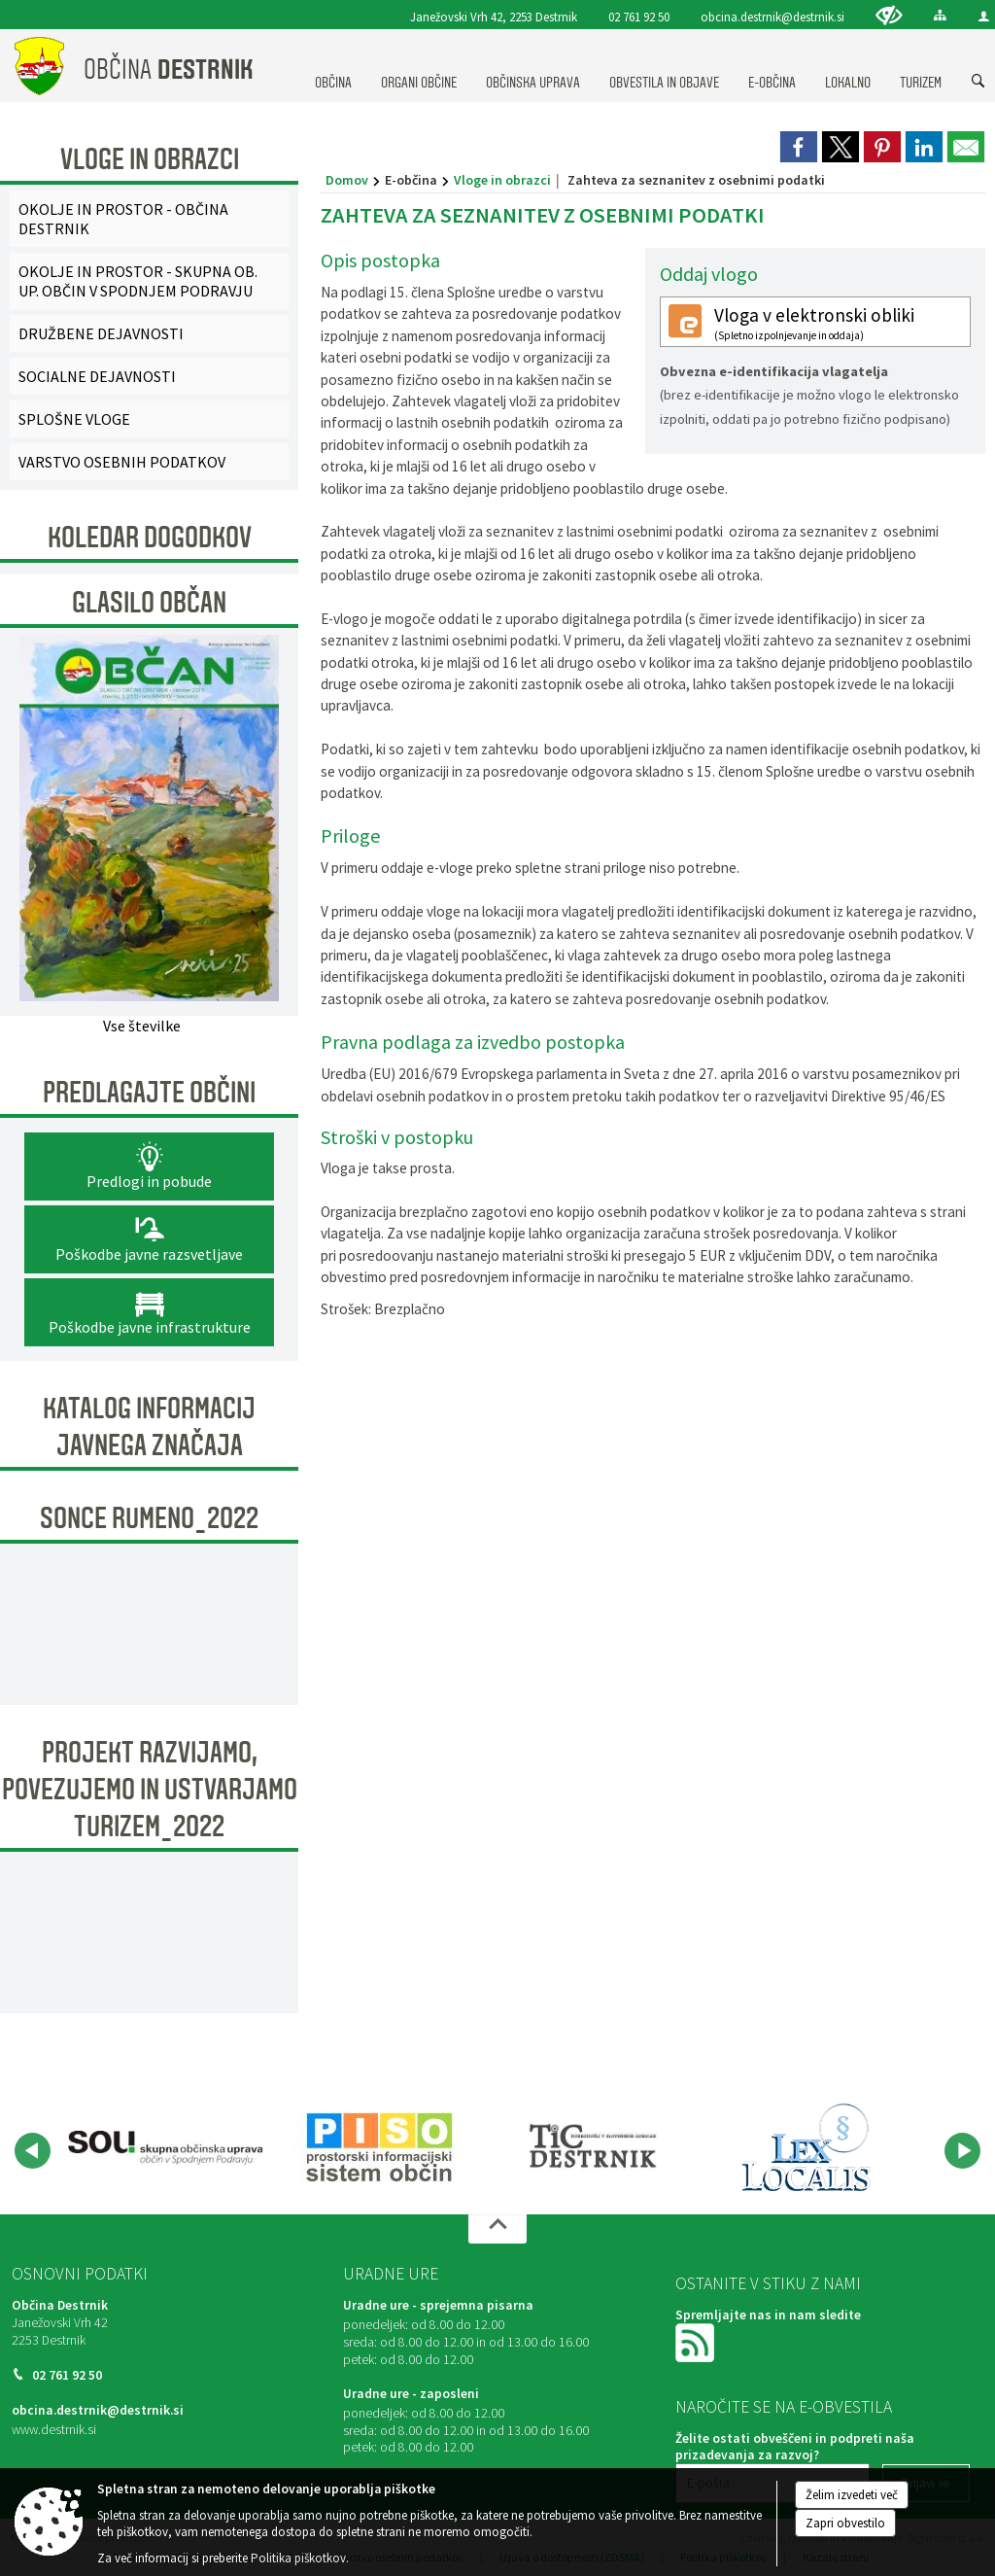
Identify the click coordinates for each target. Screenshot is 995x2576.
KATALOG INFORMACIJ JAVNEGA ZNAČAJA (149, 1427)
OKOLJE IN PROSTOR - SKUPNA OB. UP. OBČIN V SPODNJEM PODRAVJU (137, 280)
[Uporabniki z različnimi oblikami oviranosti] (889, 15)
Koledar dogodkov (150, 537)
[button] (33, 2151)
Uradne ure (390, 2273)
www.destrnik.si (54, 2429)
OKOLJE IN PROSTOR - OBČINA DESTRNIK (123, 218)
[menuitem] (333, 64)
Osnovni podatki (80, 2273)
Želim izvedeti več (852, 2495)
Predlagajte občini (149, 1092)
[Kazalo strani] (940, 15)
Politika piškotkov (298, 2558)
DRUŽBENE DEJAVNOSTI (101, 333)
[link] (798, 146)
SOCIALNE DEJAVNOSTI (97, 376)
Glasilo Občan (149, 602)
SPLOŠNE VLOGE (74, 419)
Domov (347, 180)
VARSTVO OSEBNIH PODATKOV (121, 461)
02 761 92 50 (638, 16)
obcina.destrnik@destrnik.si (772, 16)
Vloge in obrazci (502, 180)
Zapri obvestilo (845, 2523)
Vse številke (142, 1025)
